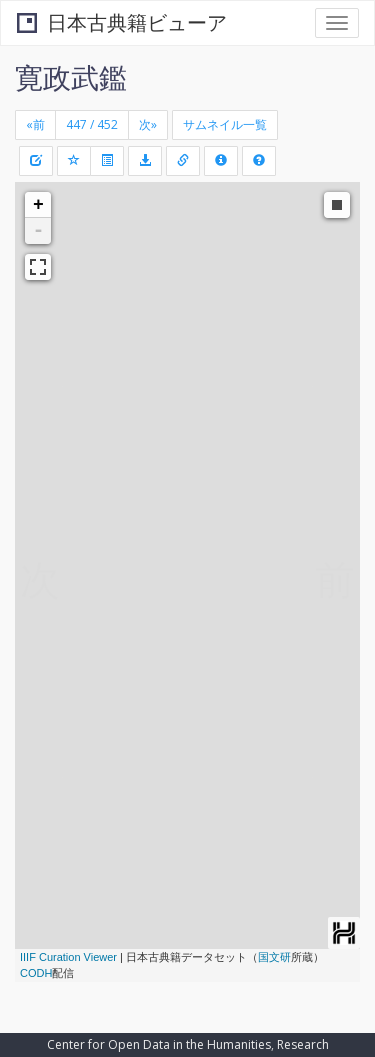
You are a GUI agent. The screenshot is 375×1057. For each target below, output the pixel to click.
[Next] (148, 125)
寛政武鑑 (71, 77)
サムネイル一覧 (225, 124)
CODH (36, 973)
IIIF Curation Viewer (68, 957)
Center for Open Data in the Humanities (159, 1044)
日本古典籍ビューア (122, 22)
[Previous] (35, 125)
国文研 (274, 957)
